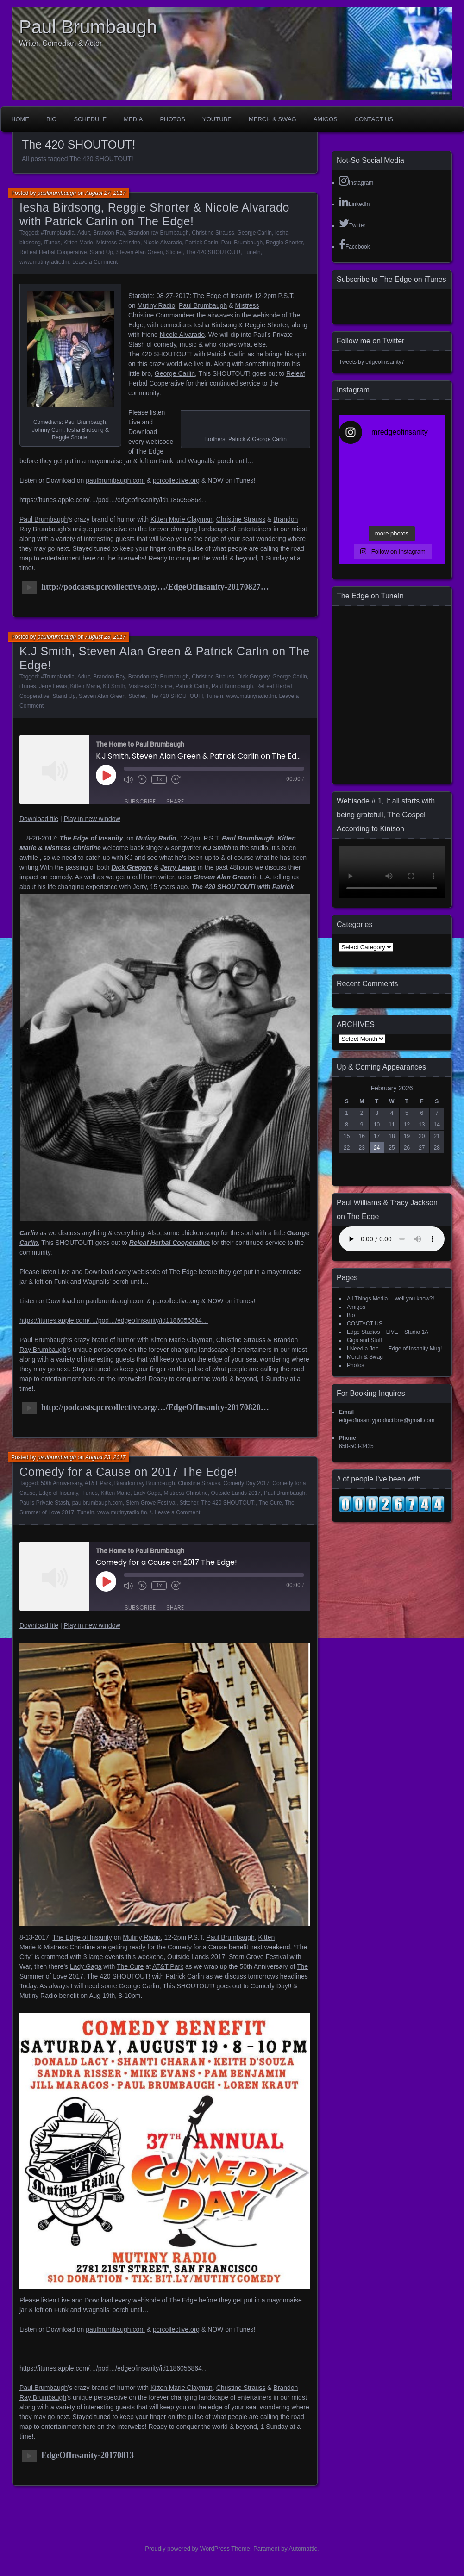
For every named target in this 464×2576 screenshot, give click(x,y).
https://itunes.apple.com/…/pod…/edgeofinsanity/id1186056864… (113, 500)
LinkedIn (354, 201)
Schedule (90, 119)
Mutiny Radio (156, 305)
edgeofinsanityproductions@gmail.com (386, 1420)
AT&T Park (98, 1483)
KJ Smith (114, 686)
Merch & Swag (272, 119)
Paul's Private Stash (44, 1503)
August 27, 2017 (105, 193)
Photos (172, 119)
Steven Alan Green (139, 252)
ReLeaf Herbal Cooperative (53, 252)
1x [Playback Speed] (159, 779)
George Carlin (254, 233)
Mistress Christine (118, 242)
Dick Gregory (253, 676)
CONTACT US (374, 119)
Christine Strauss (213, 233)
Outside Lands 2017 (236, 1493)
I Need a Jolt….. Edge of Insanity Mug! (394, 1348)
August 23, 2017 (105, 637)
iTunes (52, 242)
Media (133, 119)
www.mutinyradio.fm (44, 262)
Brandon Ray (109, 233)
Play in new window (91, 818)
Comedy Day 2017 (246, 1483)
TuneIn (252, 252)
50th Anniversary (61, 1483)
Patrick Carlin (201, 242)
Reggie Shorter (284, 242)
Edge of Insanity (58, 1493)
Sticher (174, 252)
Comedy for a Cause (197, 1947)
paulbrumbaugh (57, 193)
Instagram (356, 180)
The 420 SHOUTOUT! (213, 252)
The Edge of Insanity (222, 295)
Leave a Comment (95, 262)
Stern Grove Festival (151, 1503)
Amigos (326, 119)
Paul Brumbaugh (88, 27)
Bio (51, 119)
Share (175, 801)
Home (20, 119)
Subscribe (140, 801)
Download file (38, 818)
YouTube (217, 119)
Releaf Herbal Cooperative (169, 1242)
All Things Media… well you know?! (390, 1298)
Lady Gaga (147, 1493)
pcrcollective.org (176, 480)
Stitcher (189, 1503)
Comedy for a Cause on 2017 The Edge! (128, 1471)
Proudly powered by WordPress (187, 2548)
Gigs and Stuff (364, 1340)
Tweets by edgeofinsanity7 (371, 362)
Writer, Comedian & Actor (60, 43)
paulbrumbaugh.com (115, 480)
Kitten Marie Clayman (181, 519)
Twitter (352, 223)
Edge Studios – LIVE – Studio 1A (387, 1332)
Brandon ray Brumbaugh (158, 233)
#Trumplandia (58, 233)
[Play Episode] (106, 775)
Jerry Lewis (53, 686)
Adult (83, 233)
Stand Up (101, 252)
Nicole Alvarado (163, 242)
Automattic (303, 2548)
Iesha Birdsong (215, 325)
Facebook (354, 244)
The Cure (270, 1503)
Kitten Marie (78, 242)
